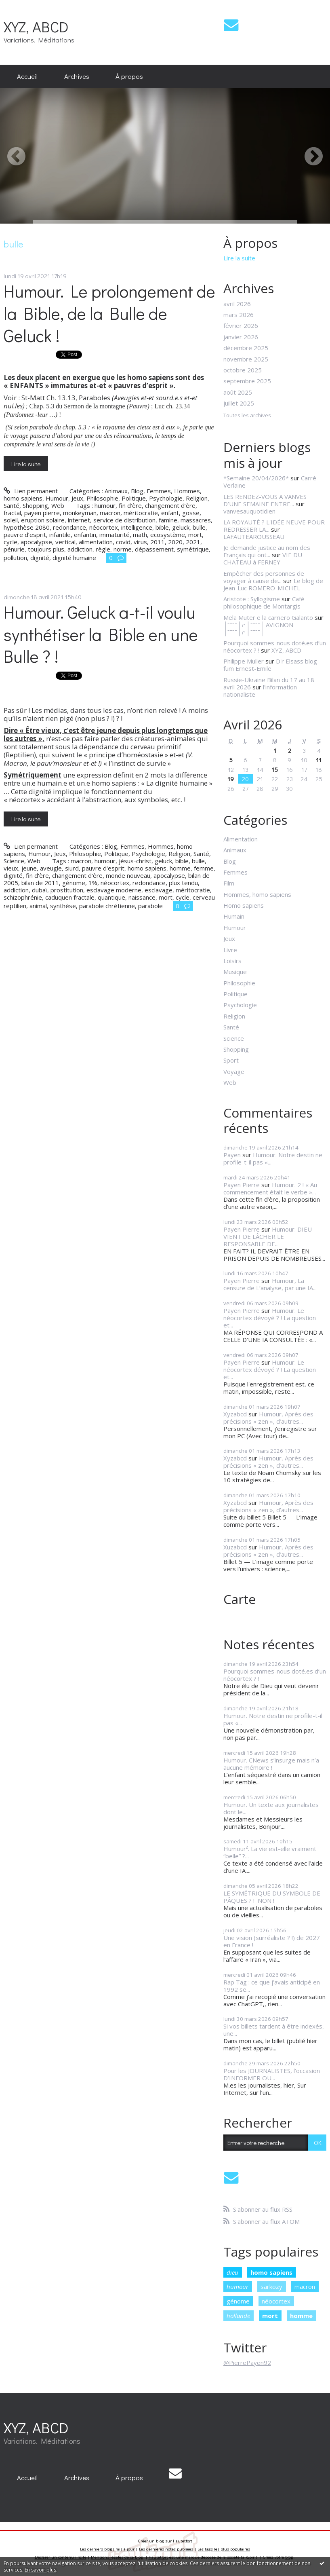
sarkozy (271, 2286)
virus (140, 542)
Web (57, 505)
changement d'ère (77, 875)
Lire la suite (25, 464)
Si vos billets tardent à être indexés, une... (273, 2029)
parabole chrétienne (107, 906)
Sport (231, 1060)
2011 (157, 542)
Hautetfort (182, 2541)
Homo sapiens (243, 905)
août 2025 (237, 392)
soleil (11, 520)
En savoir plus (40, 2569)
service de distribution (124, 520)
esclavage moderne (113, 890)
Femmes (159, 491)
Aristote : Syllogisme (251, 599)
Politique (134, 498)
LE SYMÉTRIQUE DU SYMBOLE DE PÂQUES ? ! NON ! (271, 1896)
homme (180, 868)
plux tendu (183, 883)
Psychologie (166, 498)
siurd (72, 868)
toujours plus (46, 549)
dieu (232, 2272)
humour (105, 505)
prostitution (66, 890)
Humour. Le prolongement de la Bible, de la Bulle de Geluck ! (109, 313)
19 (230, 779)
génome (73, 883)
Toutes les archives (247, 415)
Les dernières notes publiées (166, 2549)
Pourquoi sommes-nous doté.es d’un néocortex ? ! (274, 1674)
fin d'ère (37, 875)
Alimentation (240, 839)
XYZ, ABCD (36, 26)
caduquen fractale (70, 897)
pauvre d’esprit (25, 534)
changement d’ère (170, 505)
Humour (57, 498)
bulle (199, 527)
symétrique (193, 549)
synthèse (63, 906)
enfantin (85, 534)
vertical (65, 542)
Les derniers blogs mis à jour (107, 2549)
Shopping (35, 505)
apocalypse (36, 542)
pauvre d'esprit (103, 868)
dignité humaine (74, 558)
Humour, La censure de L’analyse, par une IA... (270, 1284)
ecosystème (167, 534)
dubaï (39, 890)
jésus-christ (135, 861)
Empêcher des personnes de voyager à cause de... (263, 577)
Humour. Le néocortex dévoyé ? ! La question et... (269, 1317)
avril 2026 (237, 303)
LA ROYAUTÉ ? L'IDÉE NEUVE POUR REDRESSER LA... (274, 525)
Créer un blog (151, 2541)
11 (319, 760)
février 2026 (240, 325)
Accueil (27, 76)
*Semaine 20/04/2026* (256, 478)
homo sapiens (147, 868)
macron (110, 513)
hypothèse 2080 (27, 527)
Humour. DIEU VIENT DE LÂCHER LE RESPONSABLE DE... (267, 1236)
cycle (10, 542)
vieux (11, 868)
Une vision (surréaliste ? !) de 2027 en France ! (271, 1941)
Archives (76, 76)
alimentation (96, 542)
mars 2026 (238, 314)
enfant (170, 513)
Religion (197, 498)
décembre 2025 (245, 347)
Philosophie (102, 498)
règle (103, 549)
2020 (175, 542)
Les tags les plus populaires (224, 2549)
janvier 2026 (240, 336)
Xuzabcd (235, 1547)
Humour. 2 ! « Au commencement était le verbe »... (270, 1188)
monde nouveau (128, 875)
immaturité (114, 534)
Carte (239, 1599)
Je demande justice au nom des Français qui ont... (266, 551)
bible (162, 527)
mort (195, 534)
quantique (111, 897)
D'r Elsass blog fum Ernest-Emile (270, 664)
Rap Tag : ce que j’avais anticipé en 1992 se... (271, 1985)
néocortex (103, 527)
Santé (11, 505)
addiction (79, 549)
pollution (15, 558)
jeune (29, 868)
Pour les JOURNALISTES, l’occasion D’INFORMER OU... (271, 2074)
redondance (69, 527)
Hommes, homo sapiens (257, 894)
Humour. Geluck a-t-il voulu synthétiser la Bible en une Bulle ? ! (101, 634)
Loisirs (232, 960)
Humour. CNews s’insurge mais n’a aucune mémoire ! (271, 1763)
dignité (39, 558)
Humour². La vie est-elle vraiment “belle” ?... (269, 1852)
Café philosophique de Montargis (264, 602)
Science (14, 861)
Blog (137, 491)
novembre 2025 (245, 359)
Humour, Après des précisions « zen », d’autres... (268, 1417)
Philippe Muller (243, 661)
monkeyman (80, 513)
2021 (193, 542)
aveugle (51, 868)
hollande (238, 2316)
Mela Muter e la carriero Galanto (268, 617)
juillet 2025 (238, 403)
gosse (191, 513)
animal (38, 906)
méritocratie (141, 513)
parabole (150, 906)
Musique (235, 971)
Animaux (116, 491)
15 (274, 769)
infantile (60, 534)
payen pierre (42, 513)
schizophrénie (23, 897)
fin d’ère (130, 505)
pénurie (14, 549)
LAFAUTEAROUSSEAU (253, 537)
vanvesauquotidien (249, 511)
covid (123, 542)
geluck (180, 527)
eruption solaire (43, 520)
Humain (233, 916)
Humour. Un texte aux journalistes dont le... (271, 1808)
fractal (12, 513)
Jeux (77, 498)
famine (168, 520)
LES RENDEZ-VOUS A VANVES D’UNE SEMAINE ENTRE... (265, 500)
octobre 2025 (242, 370)
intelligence (136, 527)
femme (204, 868)
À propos (129, 76)
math (140, 534)
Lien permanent (30, 491)
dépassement (154, 549)
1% (92, 883)
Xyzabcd (235, 1414)
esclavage (158, 890)
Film (228, 883)
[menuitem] (27, 76)
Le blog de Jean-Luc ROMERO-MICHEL (273, 584)
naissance (142, 897)
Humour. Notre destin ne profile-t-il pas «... (272, 1158)
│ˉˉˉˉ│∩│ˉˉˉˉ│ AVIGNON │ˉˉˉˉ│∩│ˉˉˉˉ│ (258, 628)
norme (123, 549)
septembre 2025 (247, 381)
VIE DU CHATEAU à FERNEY (262, 558)
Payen (232, 1155)
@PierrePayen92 (247, 2362)
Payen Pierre (241, 1185)
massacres (196, 520)
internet (79, 520)
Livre (230, 949)
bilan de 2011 (40, 883)
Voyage (233, 1071)
